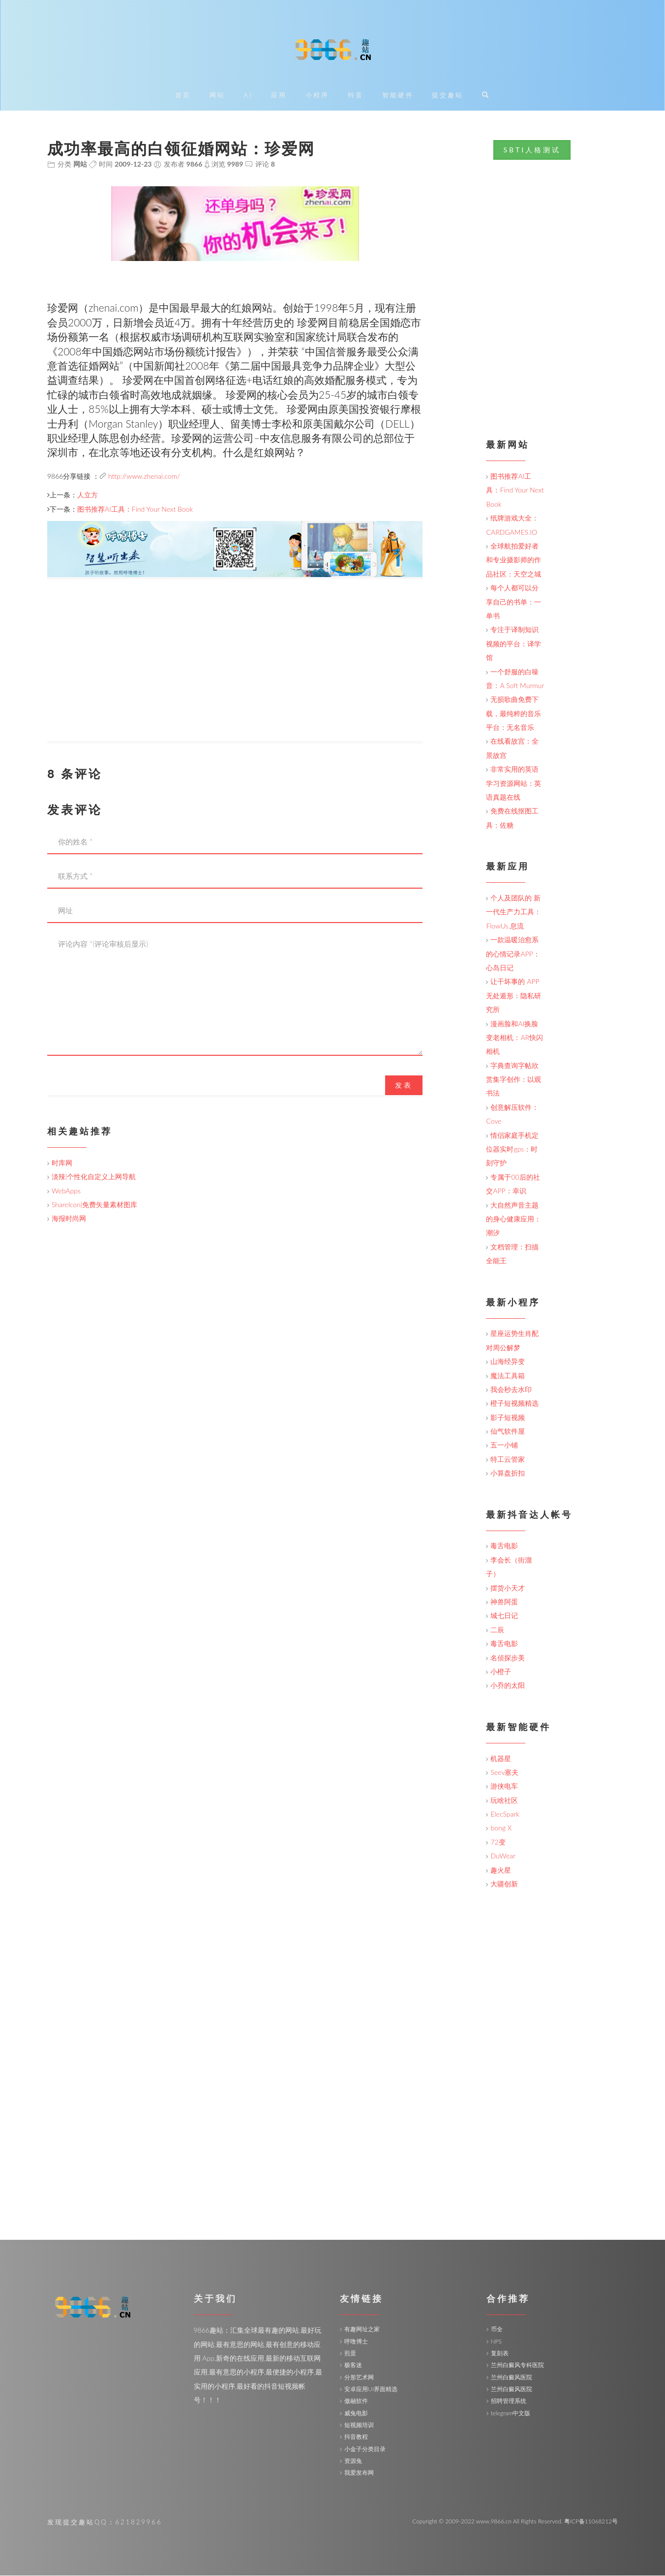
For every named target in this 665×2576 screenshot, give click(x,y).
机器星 (500, 1758)
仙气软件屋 (507, 1431)
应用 (279, 95)
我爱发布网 (359, 2473)
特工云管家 (507, 1459)
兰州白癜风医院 (511, 2377)
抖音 (355, 95)
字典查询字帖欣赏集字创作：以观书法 (513, 1079)
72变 (497, 1842)
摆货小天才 (507, 1588)
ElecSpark (504, 1814)
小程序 (317, 95)
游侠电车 (504, 1786)
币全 (497, 2329)
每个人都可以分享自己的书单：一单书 (513, 602)
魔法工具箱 (507, 1375)
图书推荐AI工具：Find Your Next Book (135, 509)
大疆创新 (504, 1884)
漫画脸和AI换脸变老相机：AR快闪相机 (514, 1037)
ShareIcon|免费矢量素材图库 (94, 1205)
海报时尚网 (69, 1219)
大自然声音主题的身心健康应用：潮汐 (513, 1219)
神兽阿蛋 (504, 1602)
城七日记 (504, 1616)
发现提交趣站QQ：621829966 (104, 2522)
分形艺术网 (359, 2377)
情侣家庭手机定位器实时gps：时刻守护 (512, 1149)
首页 (183, 95)
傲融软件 (356, 2401)
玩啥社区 (504, 1800)
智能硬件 (398, 95)
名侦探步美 (507, 1657)
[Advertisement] (235, 673)
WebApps (66, 1191)
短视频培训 (359, 2425)
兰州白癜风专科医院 (517, 2365)
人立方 (87, 495)
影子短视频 (507, 1417)
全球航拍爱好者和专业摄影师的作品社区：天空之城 (513, 560)
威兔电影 (356, 2413)
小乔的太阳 (507, 1685)
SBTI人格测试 (532, 150)
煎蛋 (350, 2353)
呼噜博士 (356, 2341)
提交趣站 (447, 95)
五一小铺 (504, 1445)
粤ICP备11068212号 (591, 2521)
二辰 (497, 1630)
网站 (217, 95)
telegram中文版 (511, 2413)
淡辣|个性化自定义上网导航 (94, 1177)
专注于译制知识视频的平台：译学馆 (513, 644)
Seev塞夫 (504, 1772)
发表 (404, 1085)
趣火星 (500, 1870)
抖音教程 (356, 2437)
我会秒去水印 (511, 1390)
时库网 (62, 1162)
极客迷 (353, 2365)
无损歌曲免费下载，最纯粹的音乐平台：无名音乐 (513, 713)
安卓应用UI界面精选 (370, 2389)
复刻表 (500, 2353)
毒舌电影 (504, 1546)
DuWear (502, 1856)
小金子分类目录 (365, 2449)
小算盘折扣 (507, 1473)
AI (247, 95)
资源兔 (353, 2461)
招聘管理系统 (508, 2401)
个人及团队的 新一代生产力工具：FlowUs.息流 (513, 912)
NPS (496, 2341)
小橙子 (500, 1672)
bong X (501, 1828)
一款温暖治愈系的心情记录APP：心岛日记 (513, 954)
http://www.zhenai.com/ (144, 476)
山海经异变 (507, 1362)
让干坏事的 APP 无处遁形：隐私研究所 (513, 996)
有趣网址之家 (362, 2329)
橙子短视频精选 (514, 1403)
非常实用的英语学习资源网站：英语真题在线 (513, 783)
